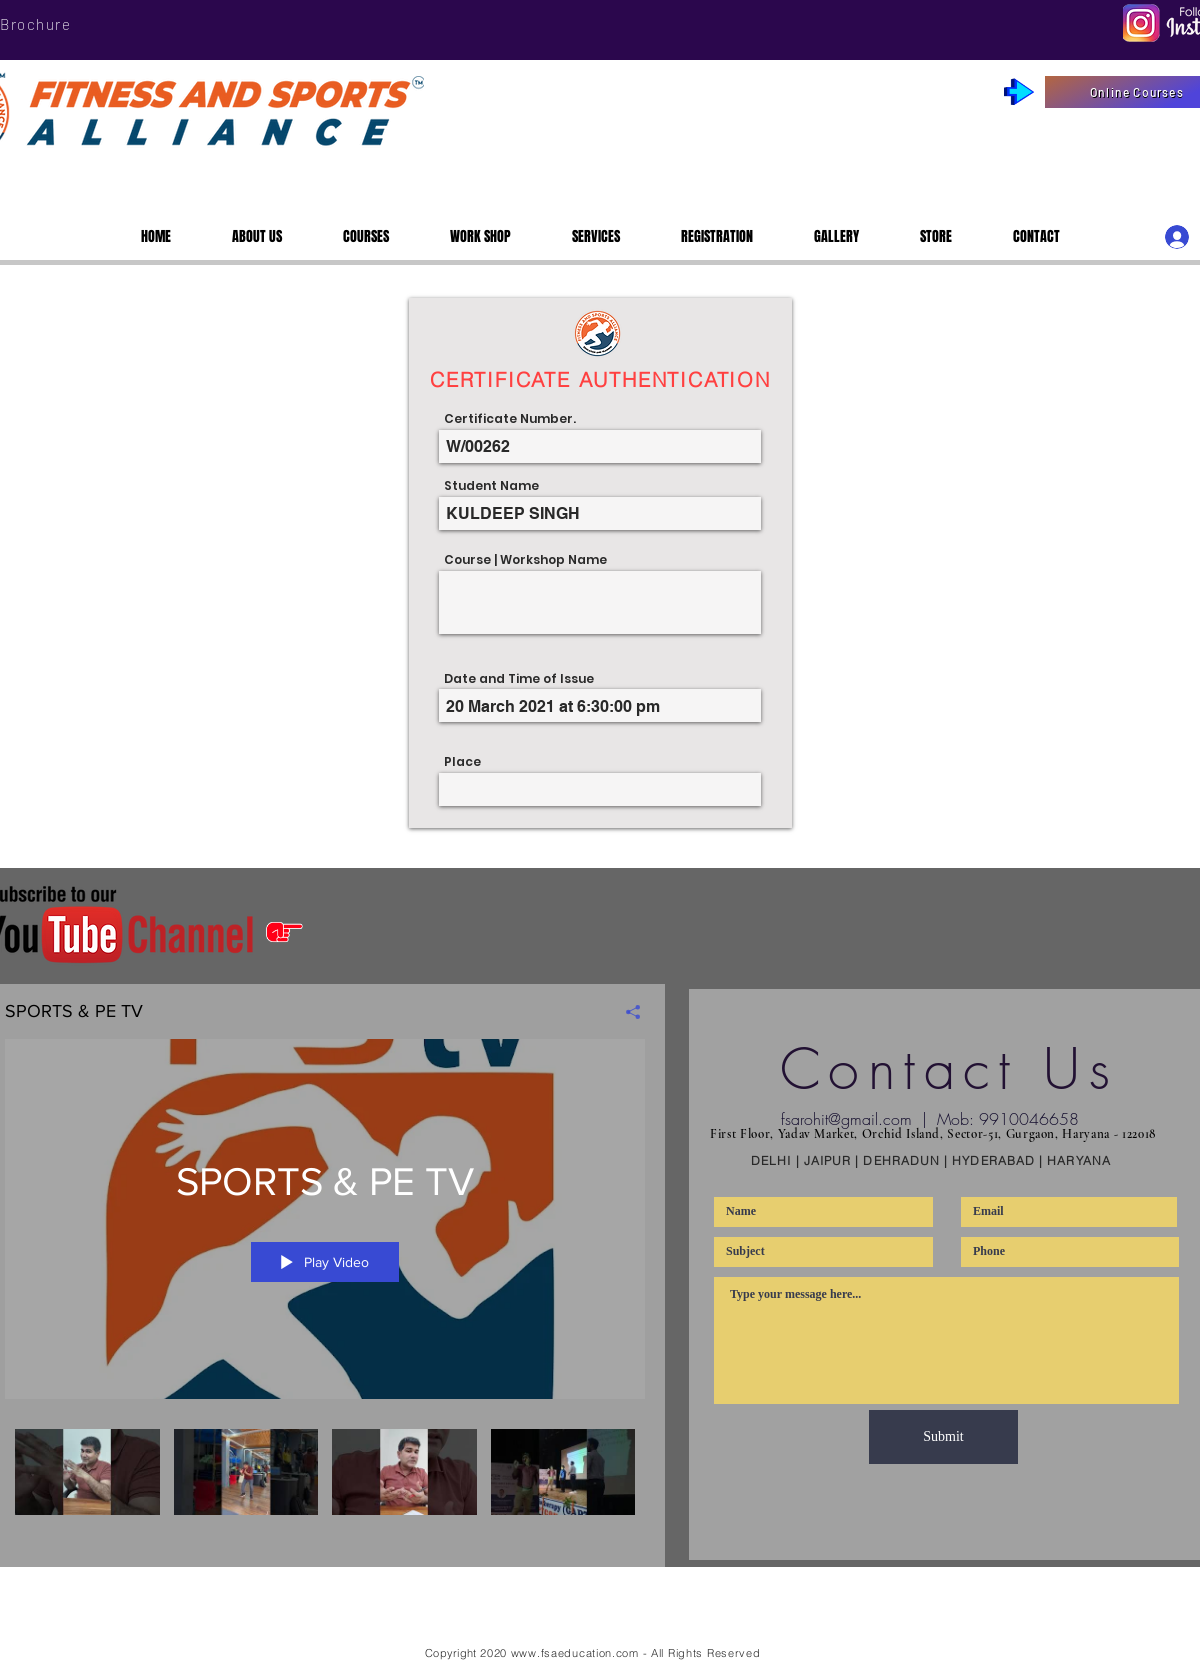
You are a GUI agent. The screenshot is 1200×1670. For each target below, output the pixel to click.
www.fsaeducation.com (575, 1653)
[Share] (625, 1012)
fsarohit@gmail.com (846, 1119)
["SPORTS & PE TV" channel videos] (325, 1495)
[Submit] (943, 1437)
